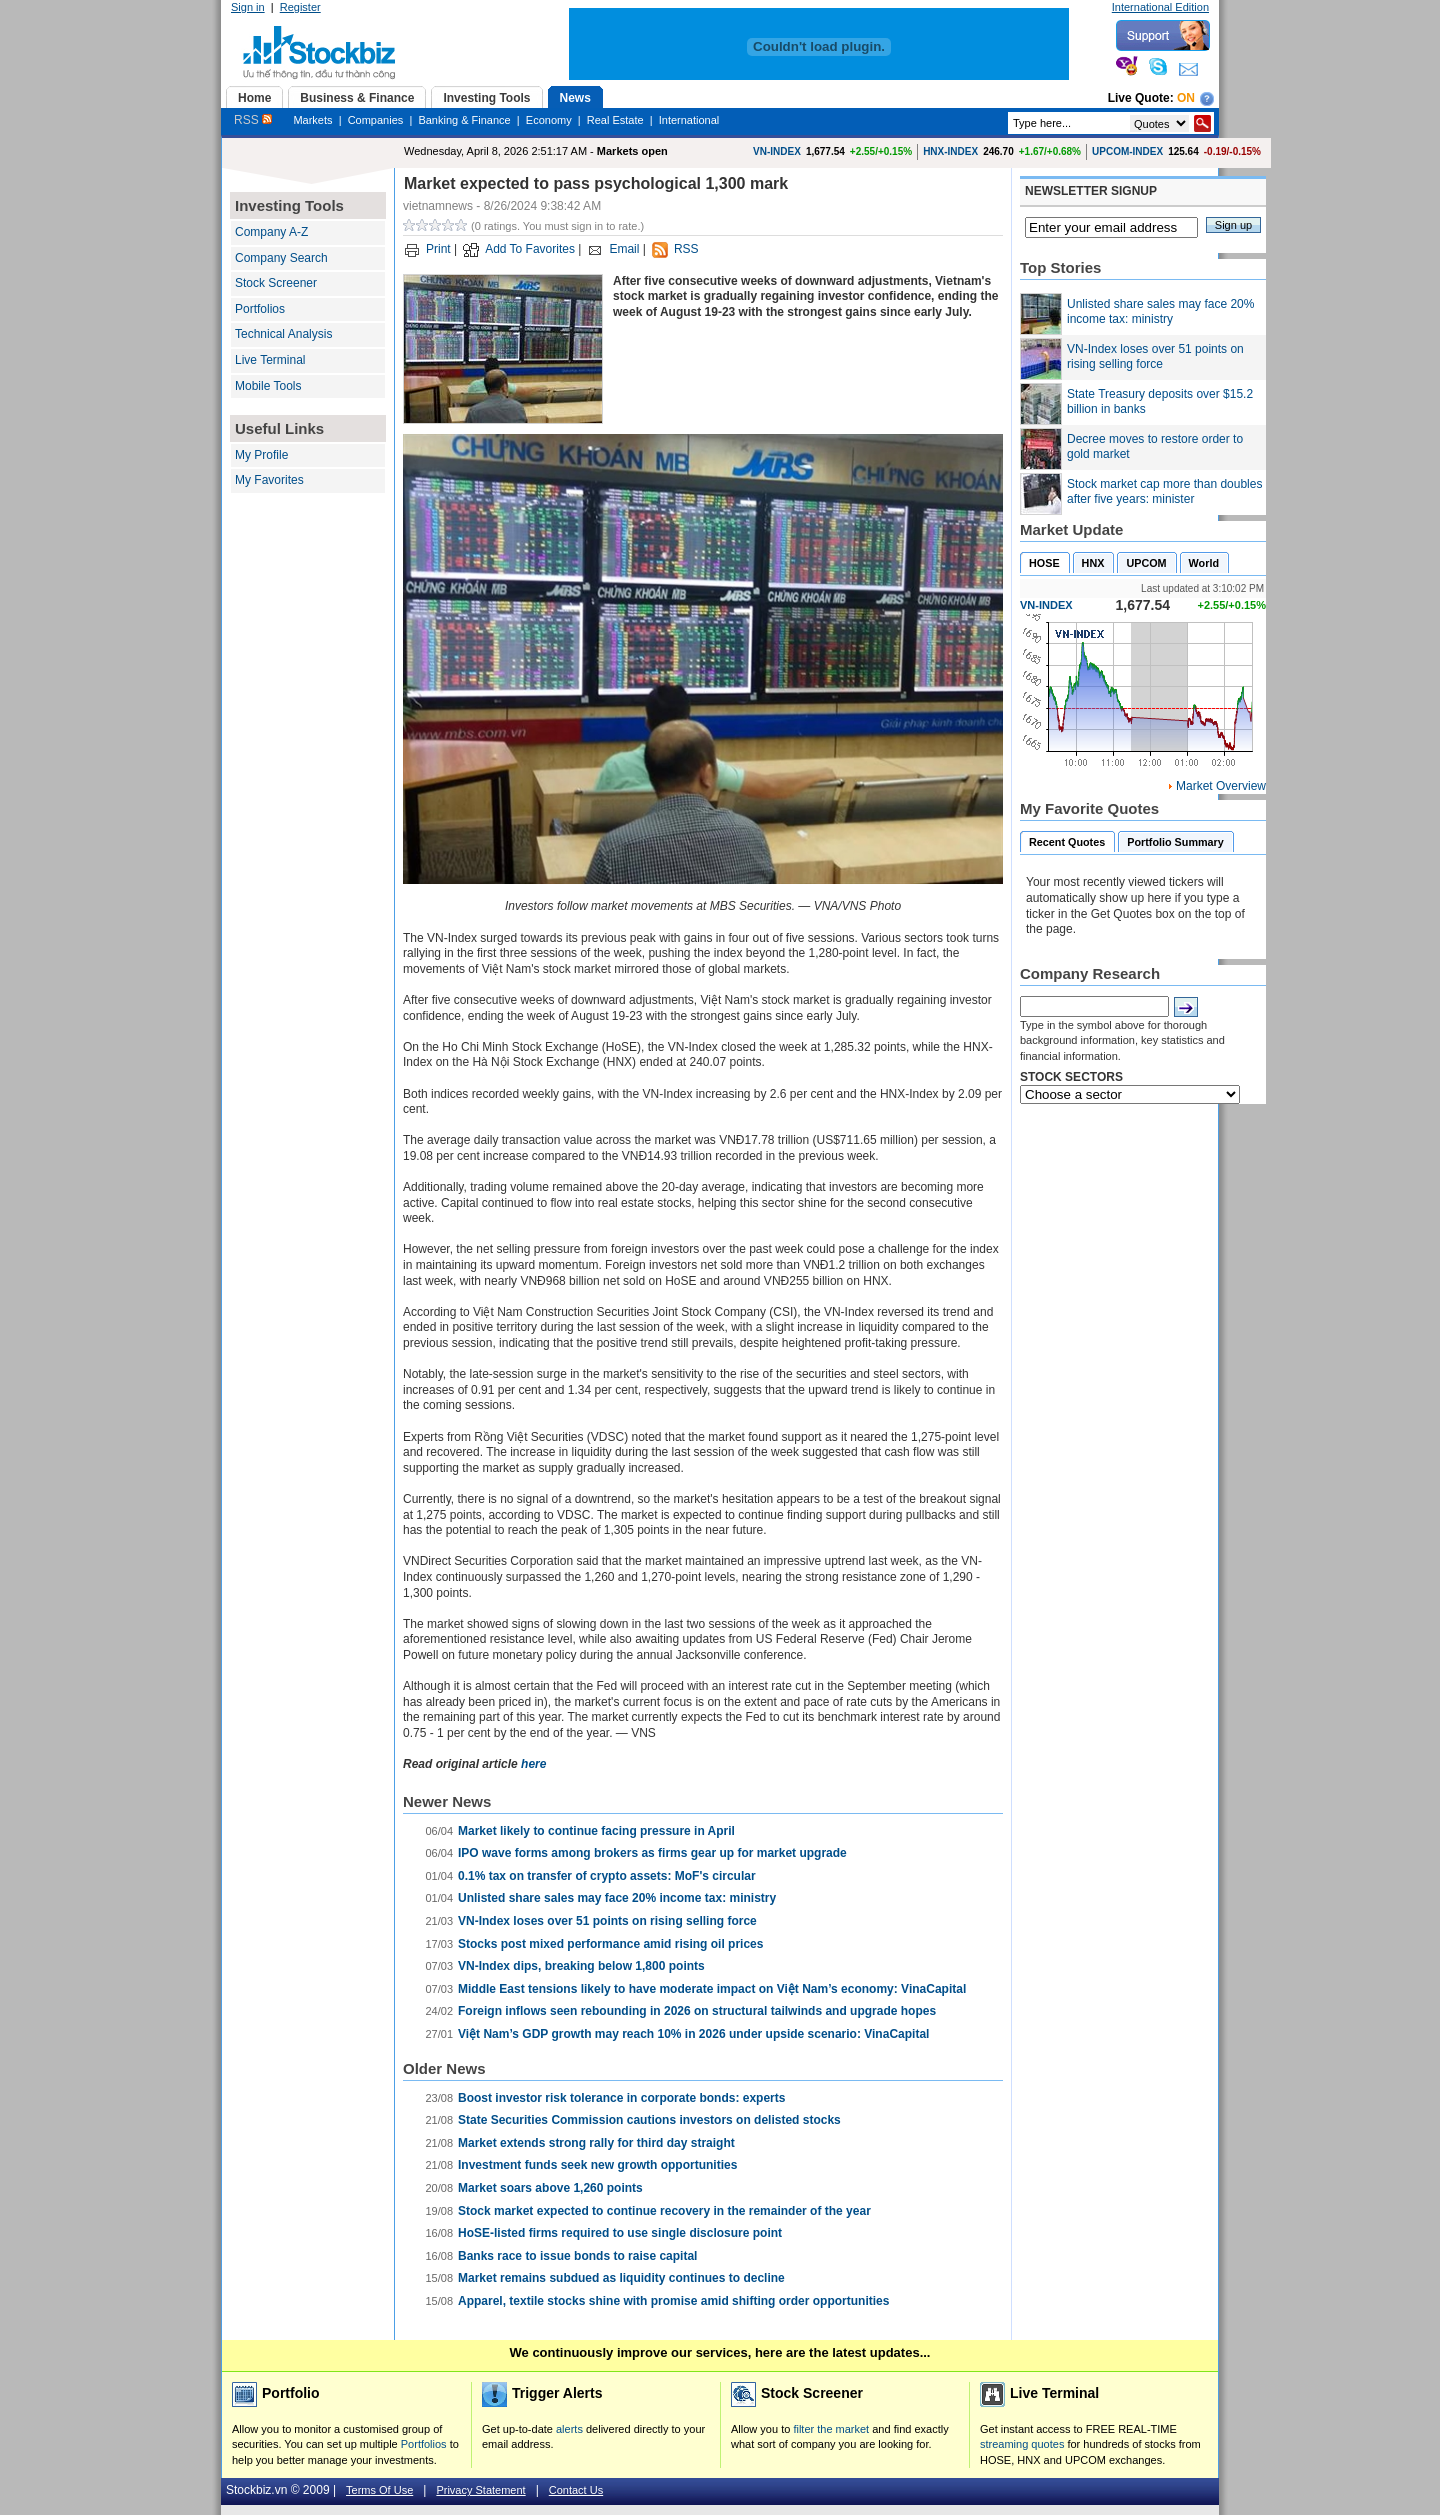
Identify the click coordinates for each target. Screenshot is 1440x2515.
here (533, 1764)
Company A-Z (271, 232)
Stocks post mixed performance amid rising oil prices (610, 1944)
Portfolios (260, 309)
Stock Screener (276, 283)
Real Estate (615, 120)
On (1186, 98)
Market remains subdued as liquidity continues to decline (621, 2278)
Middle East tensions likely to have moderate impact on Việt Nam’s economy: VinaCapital (712, 1989)
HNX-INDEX (950, 151)
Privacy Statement (480, 2490)
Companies (376, 120)
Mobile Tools (268, 386)
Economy (549, 120)
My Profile (261, 455)
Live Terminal (270, 360)
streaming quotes (1022, 2444)
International (689, 120)
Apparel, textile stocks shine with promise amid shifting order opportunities (673, 2301)
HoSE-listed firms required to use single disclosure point (620, 2233)
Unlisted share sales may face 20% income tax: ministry (617, 1898)
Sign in (248, 7)
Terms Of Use (379, 2490)
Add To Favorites (530, 249)
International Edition (1160, 7)
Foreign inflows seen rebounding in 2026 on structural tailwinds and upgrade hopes (697, 2011)
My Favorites (269, 480)
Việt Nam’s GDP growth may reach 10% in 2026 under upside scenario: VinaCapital (693, 2034)
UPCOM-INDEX (1127, 151)
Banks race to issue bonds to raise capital (577, 2256)
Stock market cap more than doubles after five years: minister (1164, 492)
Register (300, 7)
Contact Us (576, 2490)
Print (438, 249)
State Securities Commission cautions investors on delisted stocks (649, 2120)
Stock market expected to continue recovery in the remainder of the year (664, 2211)
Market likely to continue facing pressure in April (596, 1831)
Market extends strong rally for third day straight (596, 2143)
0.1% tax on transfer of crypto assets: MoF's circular (607, 1876)
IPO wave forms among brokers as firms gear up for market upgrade (652, 1853)
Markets (312, 120)
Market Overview (1221, 786)
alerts (569, 2429)
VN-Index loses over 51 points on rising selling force (607, 1921)
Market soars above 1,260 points (550, 2188)
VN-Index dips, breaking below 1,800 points (581, 1966)
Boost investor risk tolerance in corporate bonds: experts (621, 2098)
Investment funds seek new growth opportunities (597, 2165)
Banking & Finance (464, 120)
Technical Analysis (283, 334)
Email (624, 249)
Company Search (281, 258)
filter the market (831, 2429)
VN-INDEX (777, 151)
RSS (253, 120)
